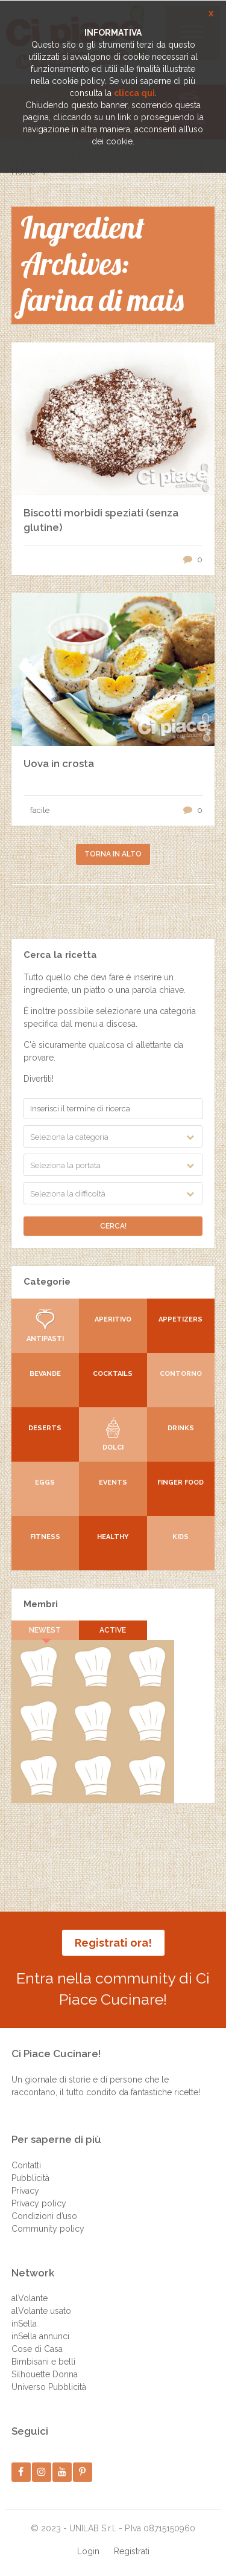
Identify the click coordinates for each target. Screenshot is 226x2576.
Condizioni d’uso (44, 2216)
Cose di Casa (37, 2349)
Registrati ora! (113, 1942)
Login (88, 2551)
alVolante (29, 2298)
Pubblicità (30, 2178)
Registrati (131, 2551)
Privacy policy (38, 2203)
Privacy (25, 2190)
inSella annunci (40, 2336)
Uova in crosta (59, 763)
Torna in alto (113, 854)
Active (112, 1630)
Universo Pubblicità (48, 2387)
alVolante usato (41, 2311)
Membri (41, 1604)
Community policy (47, 2229)
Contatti (26, 2165)
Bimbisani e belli (43, 2361)
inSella (24, 2323)
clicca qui (134, 93)
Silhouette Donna (44, 2374)
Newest (45, 1630)
